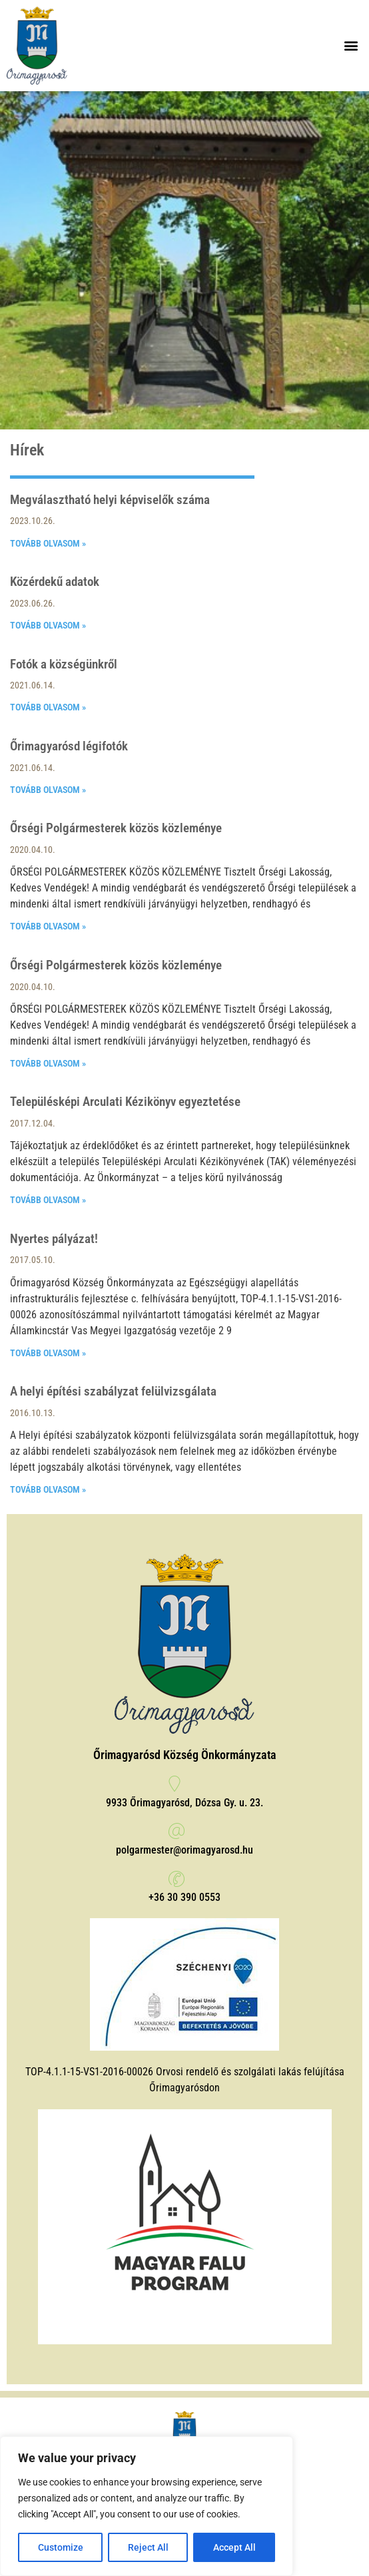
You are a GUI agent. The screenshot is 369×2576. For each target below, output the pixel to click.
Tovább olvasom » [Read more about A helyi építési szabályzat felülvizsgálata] (48, 1489)
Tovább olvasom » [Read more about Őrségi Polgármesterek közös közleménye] (48, 926)
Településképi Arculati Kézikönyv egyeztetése (125, 1101)
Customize (60, 2547)
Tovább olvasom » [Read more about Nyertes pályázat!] (48, 1353)
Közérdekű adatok (54, 581)
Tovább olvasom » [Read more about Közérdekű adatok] (48, 625)
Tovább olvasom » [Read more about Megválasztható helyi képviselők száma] (48, 543)
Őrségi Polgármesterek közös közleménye (116, 828)
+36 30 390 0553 (184, 1897)
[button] (351, 46)
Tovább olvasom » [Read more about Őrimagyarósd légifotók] (48, 789)
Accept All (234, 2547)
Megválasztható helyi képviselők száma (110, 499)
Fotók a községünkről (63, 664)
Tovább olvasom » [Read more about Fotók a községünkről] (48, 707)
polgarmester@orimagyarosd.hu (184, 1850)
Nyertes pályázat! (54, 1238)
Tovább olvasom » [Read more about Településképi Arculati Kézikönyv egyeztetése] (48, 1199)
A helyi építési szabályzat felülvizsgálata (113, 1391)
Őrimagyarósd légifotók (69, 746)
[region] (146, 2506)
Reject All (148, 2547)
